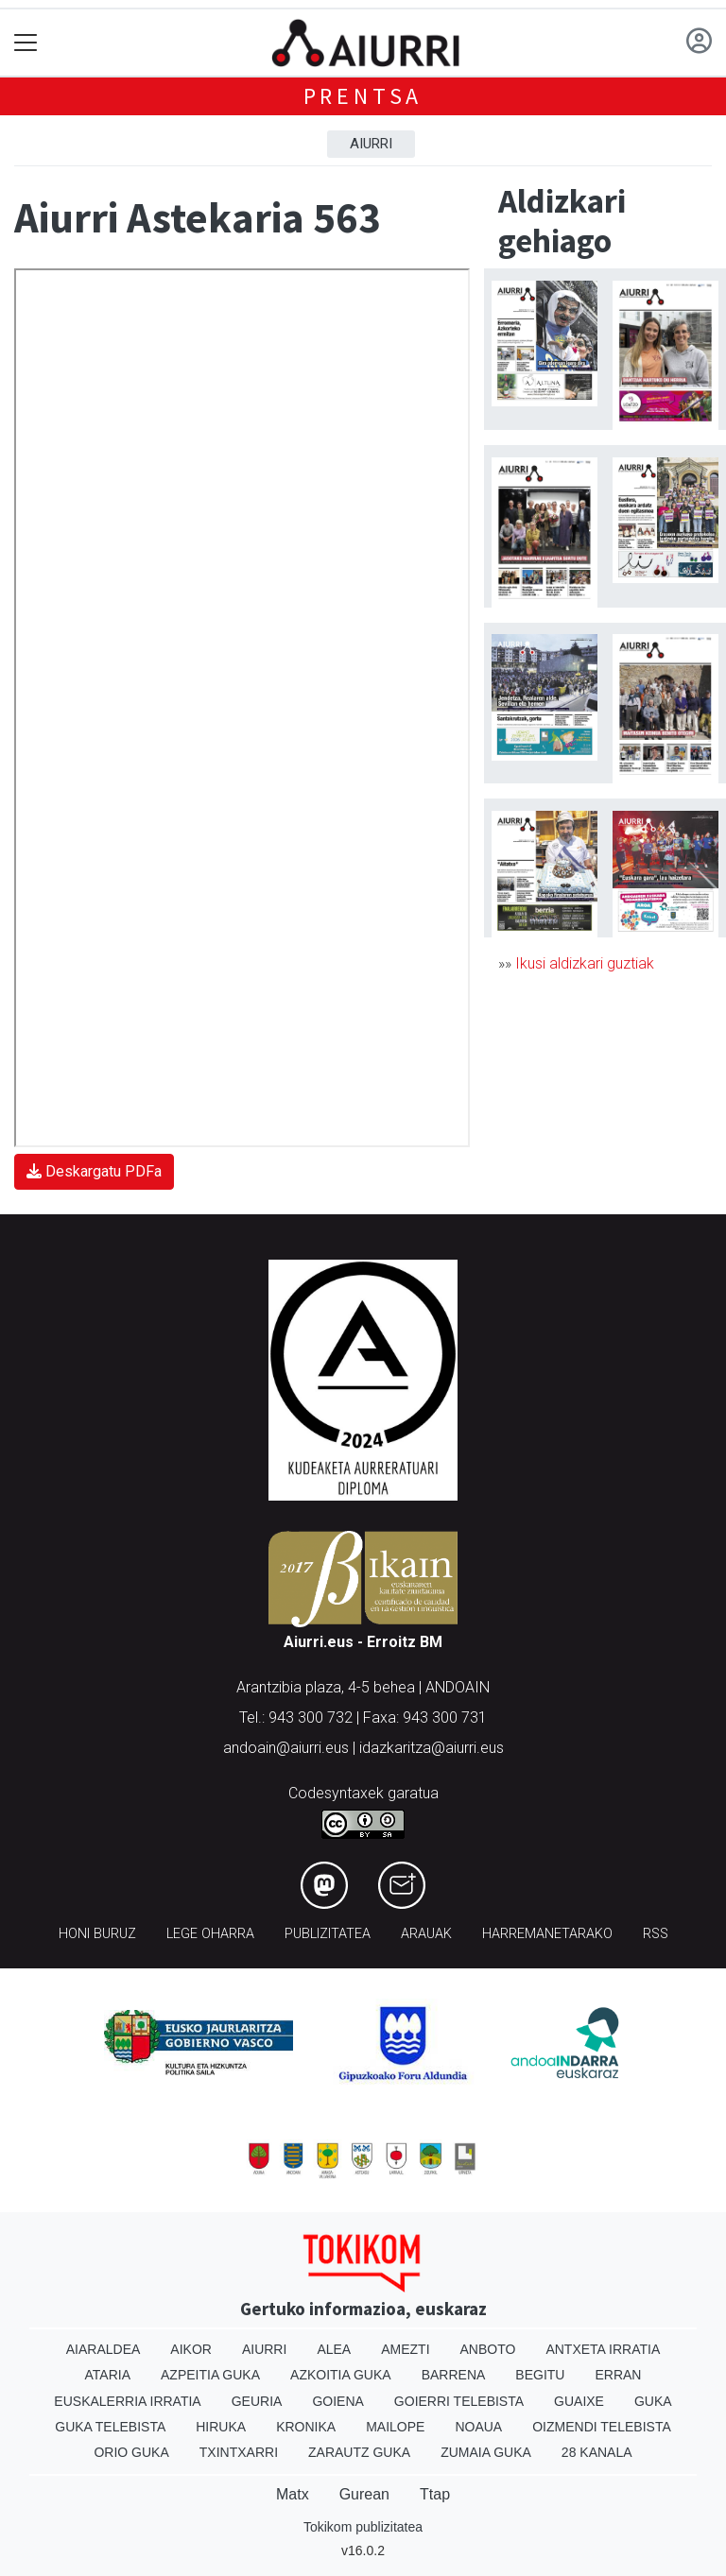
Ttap (435, 2494)
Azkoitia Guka (340, 2374)
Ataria (108, 2374)
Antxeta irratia (602, 2349)
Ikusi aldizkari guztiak (584, 963)
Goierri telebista (459, 2401)
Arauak (426, 1934)
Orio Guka (131, 2452)
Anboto (488, 2349)
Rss (655, 1934)
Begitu (539, 2374)
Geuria (257, 2401)
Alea (334, 2349)
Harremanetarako (547, 1934)
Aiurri (371, 143)
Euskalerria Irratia (127, 2401)
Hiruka (221, 2426)
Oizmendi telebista (601, 2426)
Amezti (405, 2349)
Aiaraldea (103, 2349)
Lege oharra (210, 1934)
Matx (292, 2494)
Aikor (191, 2349)
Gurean (364, 2494)
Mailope (395, 2426)
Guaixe (579, 2401)
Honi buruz (97, 1934)
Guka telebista (110, 2426)
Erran (618, 2374)
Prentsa (363, 96)
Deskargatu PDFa (94, 1171)
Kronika (306, 2426)
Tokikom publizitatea (363, 2526)
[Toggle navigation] (26, 43)
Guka (653, 2401)
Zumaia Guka (486, 2452)
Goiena (337, 2401)
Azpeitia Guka (210, 2374)
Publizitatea (328, 1934)
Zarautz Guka (359, 2452)
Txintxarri (238, 2452)
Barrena (454, 2374)
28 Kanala (597, 2452)
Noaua (478, 2426)
